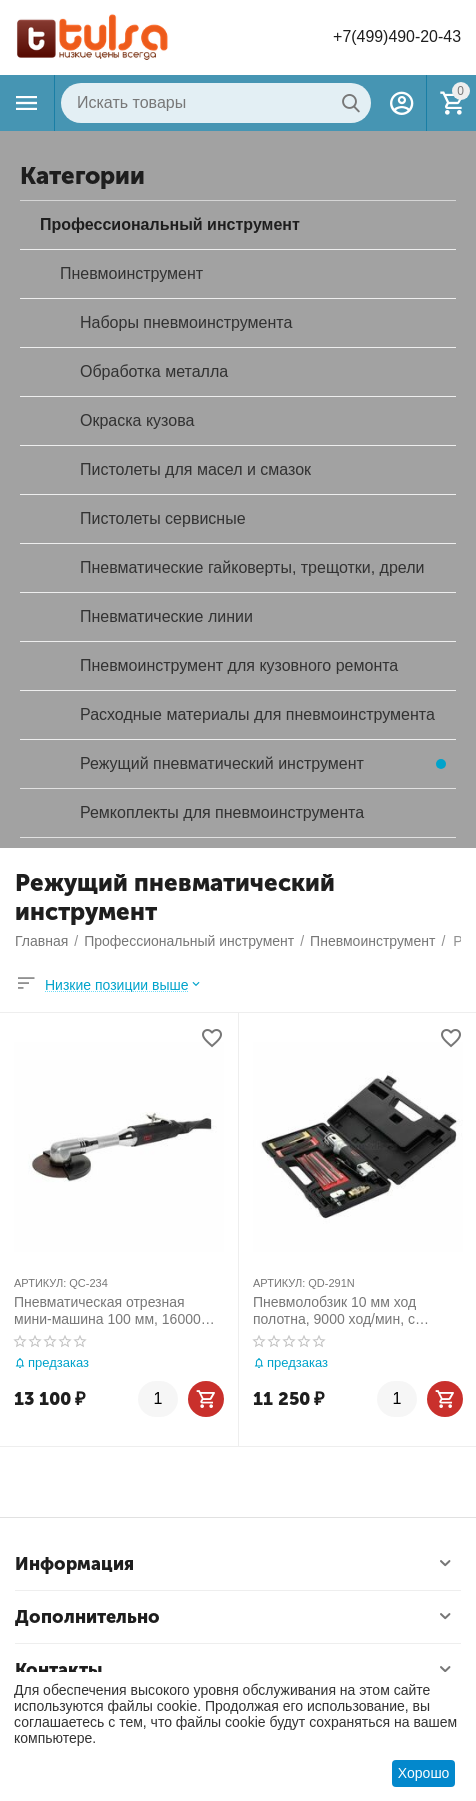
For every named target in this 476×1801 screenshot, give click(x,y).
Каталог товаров (27, 103)
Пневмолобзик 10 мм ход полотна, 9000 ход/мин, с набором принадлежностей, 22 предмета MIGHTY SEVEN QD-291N (353, 1311)
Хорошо (424, 1773)
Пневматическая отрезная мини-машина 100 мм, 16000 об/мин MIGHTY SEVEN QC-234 (117, 1311)
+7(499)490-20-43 (396, 36)
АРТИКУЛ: (40, 1283)
